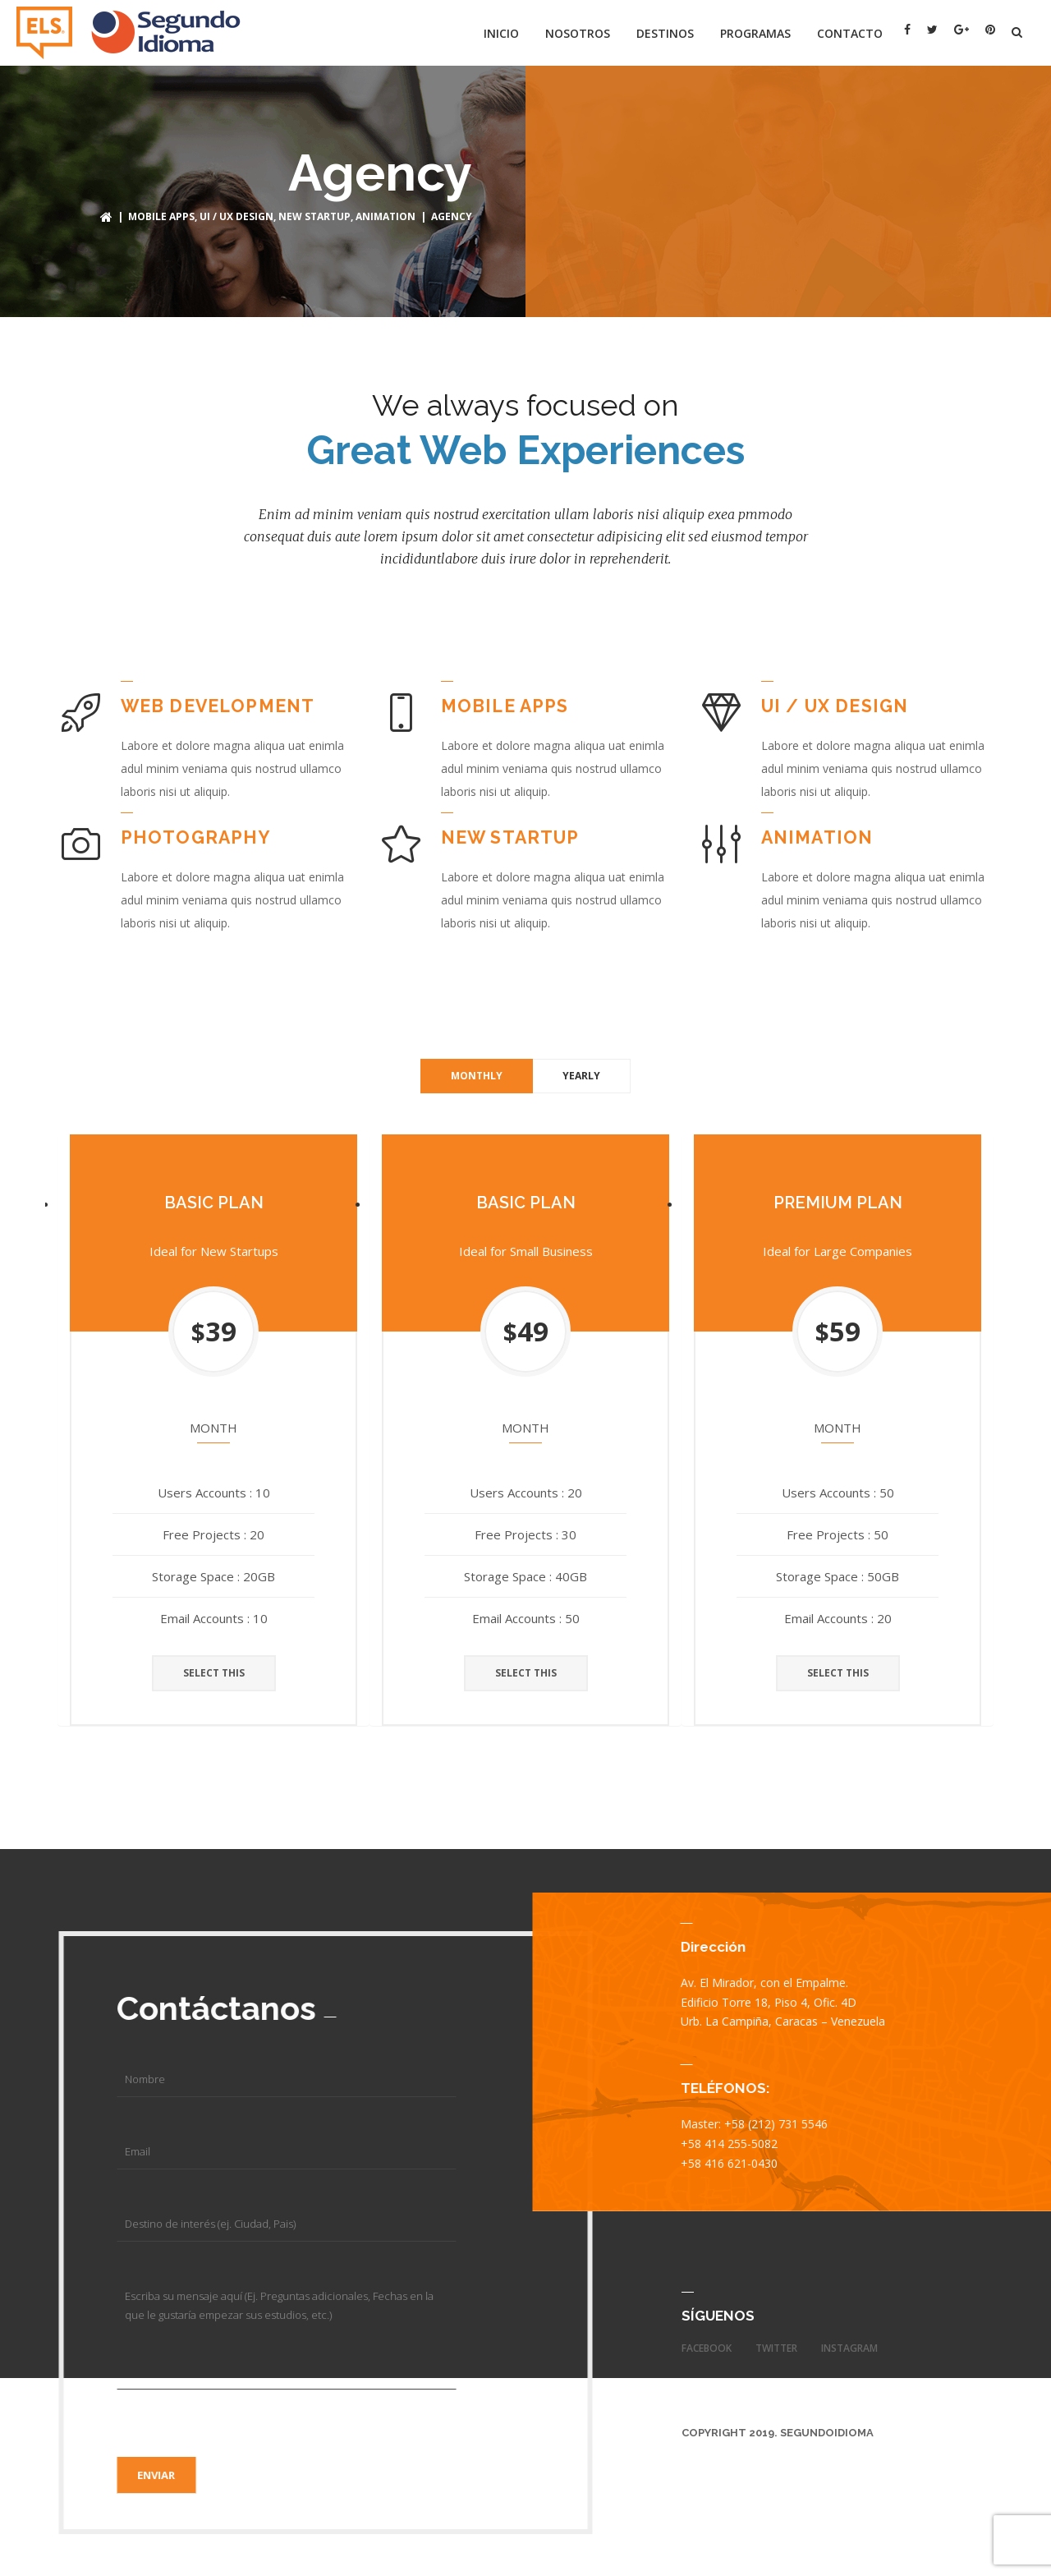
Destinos (665, 33)
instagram (849, 2348)
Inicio (501, 33)
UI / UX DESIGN (236, 216)
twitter (776, 2348)
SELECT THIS (214, 1673)
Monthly (477, 1075)
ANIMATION (385, 216)
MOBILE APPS (161, 216)
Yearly (581, 1075)
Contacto (850, 33)
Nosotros (577, 33)
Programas (755, 33)
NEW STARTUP (314, 216)
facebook (707, 2348)
